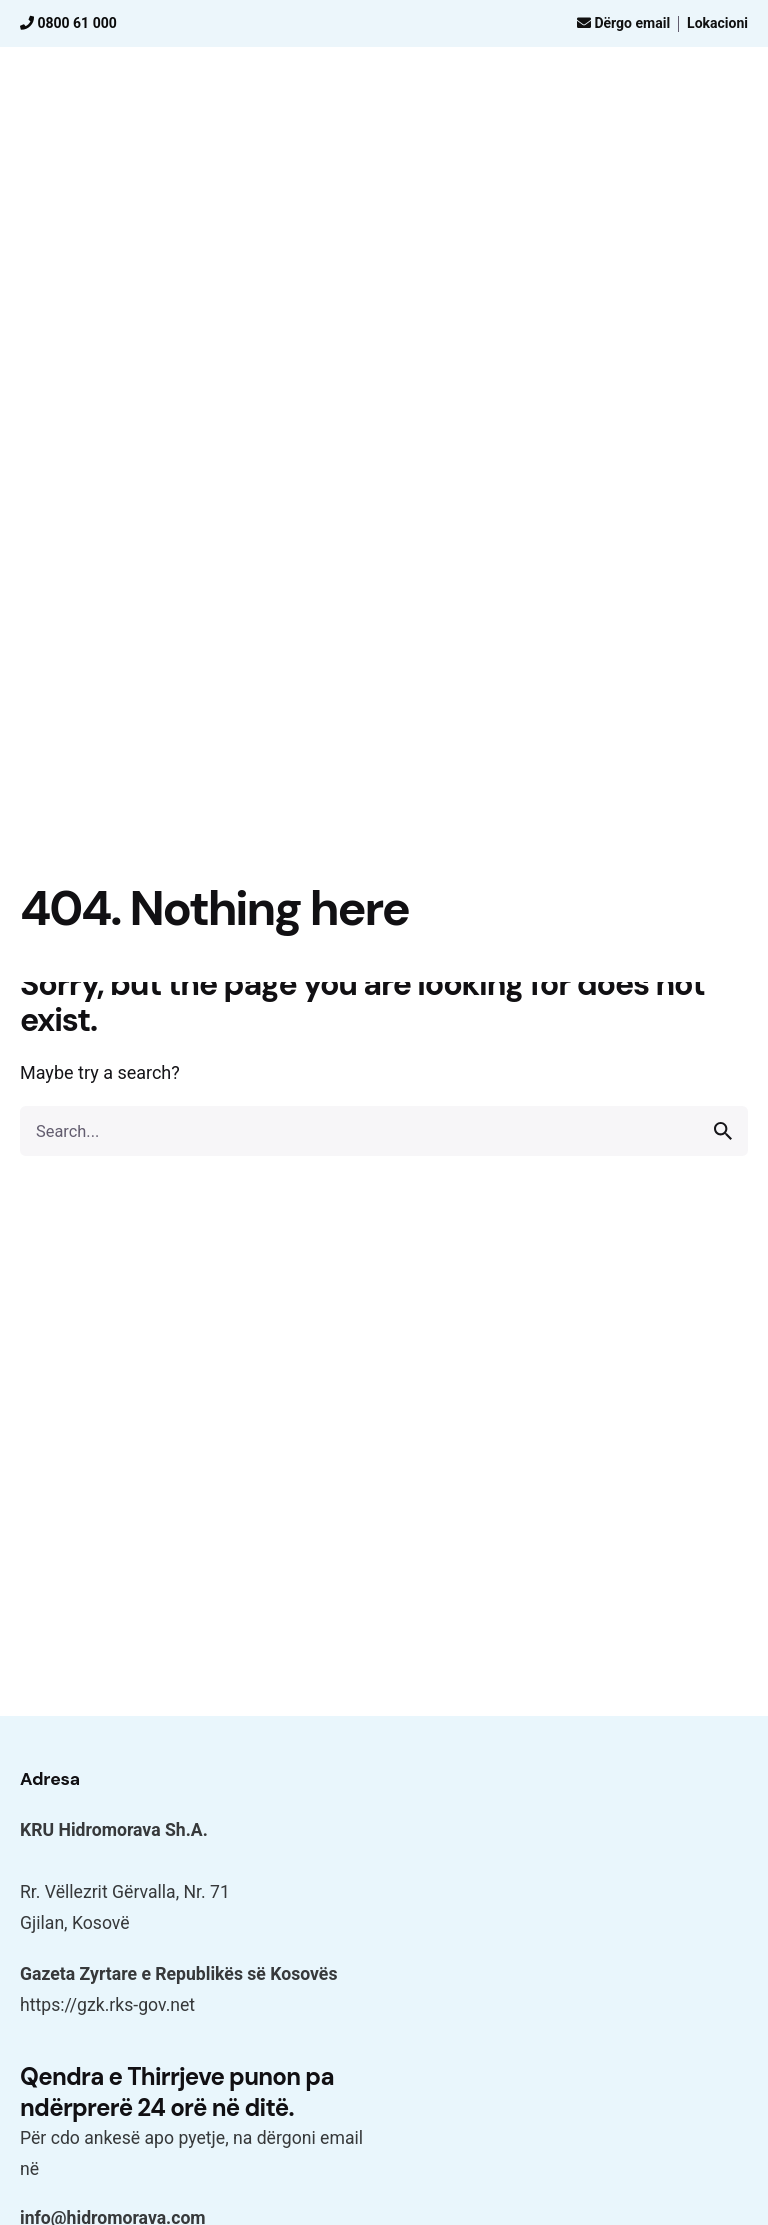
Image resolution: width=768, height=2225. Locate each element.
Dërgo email (623, 23)
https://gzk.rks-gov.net (107, 2005)
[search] (723, 1131)
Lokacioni (717, 23)
